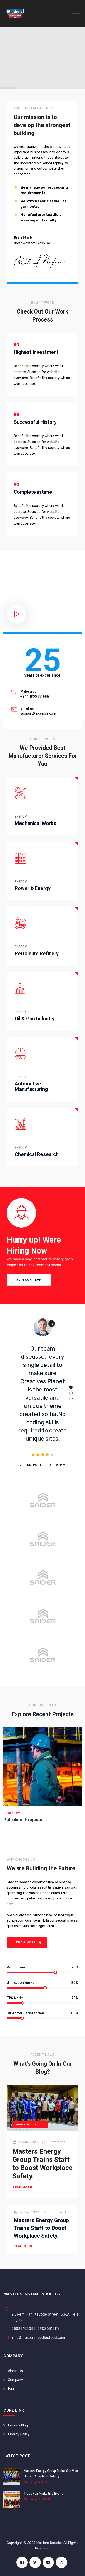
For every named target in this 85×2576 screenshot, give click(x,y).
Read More (22, 2187)
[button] (71, 1387)
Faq (11, 2389)
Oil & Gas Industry (35, 1018)
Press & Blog (18, 2425)
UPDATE (38, 2124)
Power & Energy (33, 888)
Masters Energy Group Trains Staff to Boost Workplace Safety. (42, 2163)
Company (15, 2380)
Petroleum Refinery (37, 953)
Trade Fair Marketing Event (43, 2494)
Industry (11, 1813)
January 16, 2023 (37, 2499)
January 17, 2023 (36, 2482)
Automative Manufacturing (31, 1086)
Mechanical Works (35, 823)
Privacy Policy (18, 2434)
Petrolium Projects (22, 1819)
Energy (21, 817)
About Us (15, 2371)
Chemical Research (37, 1154)
